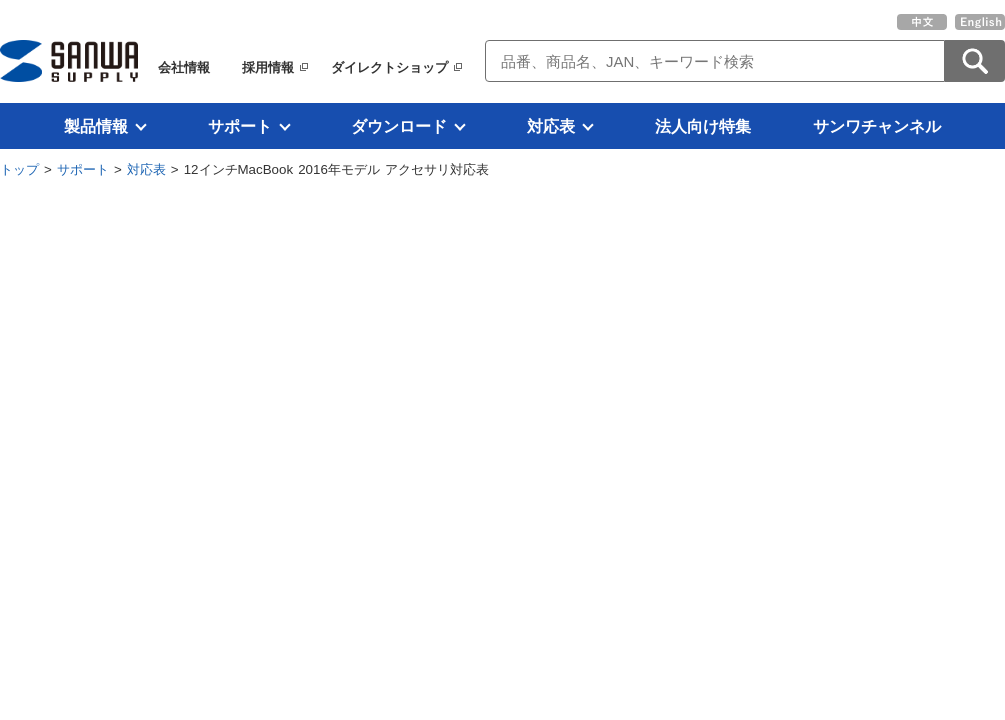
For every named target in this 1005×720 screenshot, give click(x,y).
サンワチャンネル (877, 126)
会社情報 (184, 67)
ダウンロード (399, 126)
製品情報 (96, 126)
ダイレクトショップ (389, 67)
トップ (19, 169)
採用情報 (268, 67)
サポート (240, 126)
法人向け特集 (703, 126)
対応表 (551, 126)
